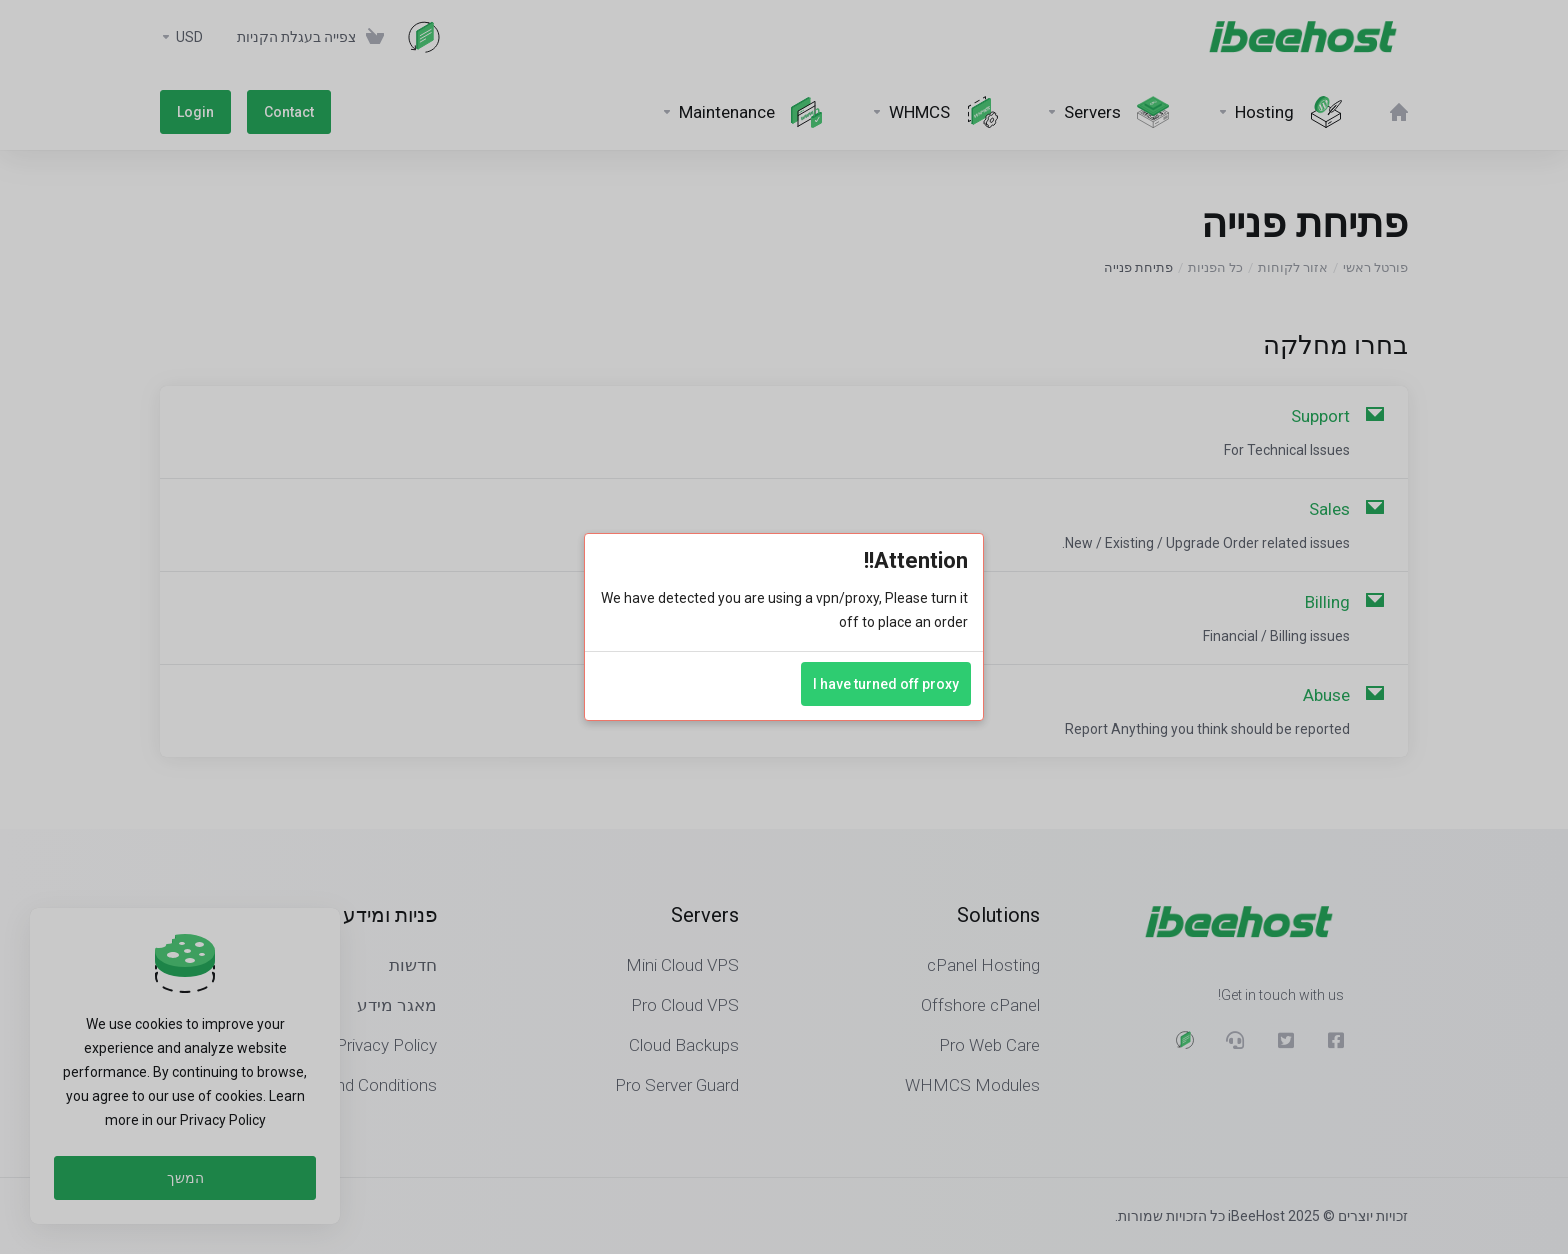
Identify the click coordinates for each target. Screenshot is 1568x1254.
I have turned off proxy (886, 684)
